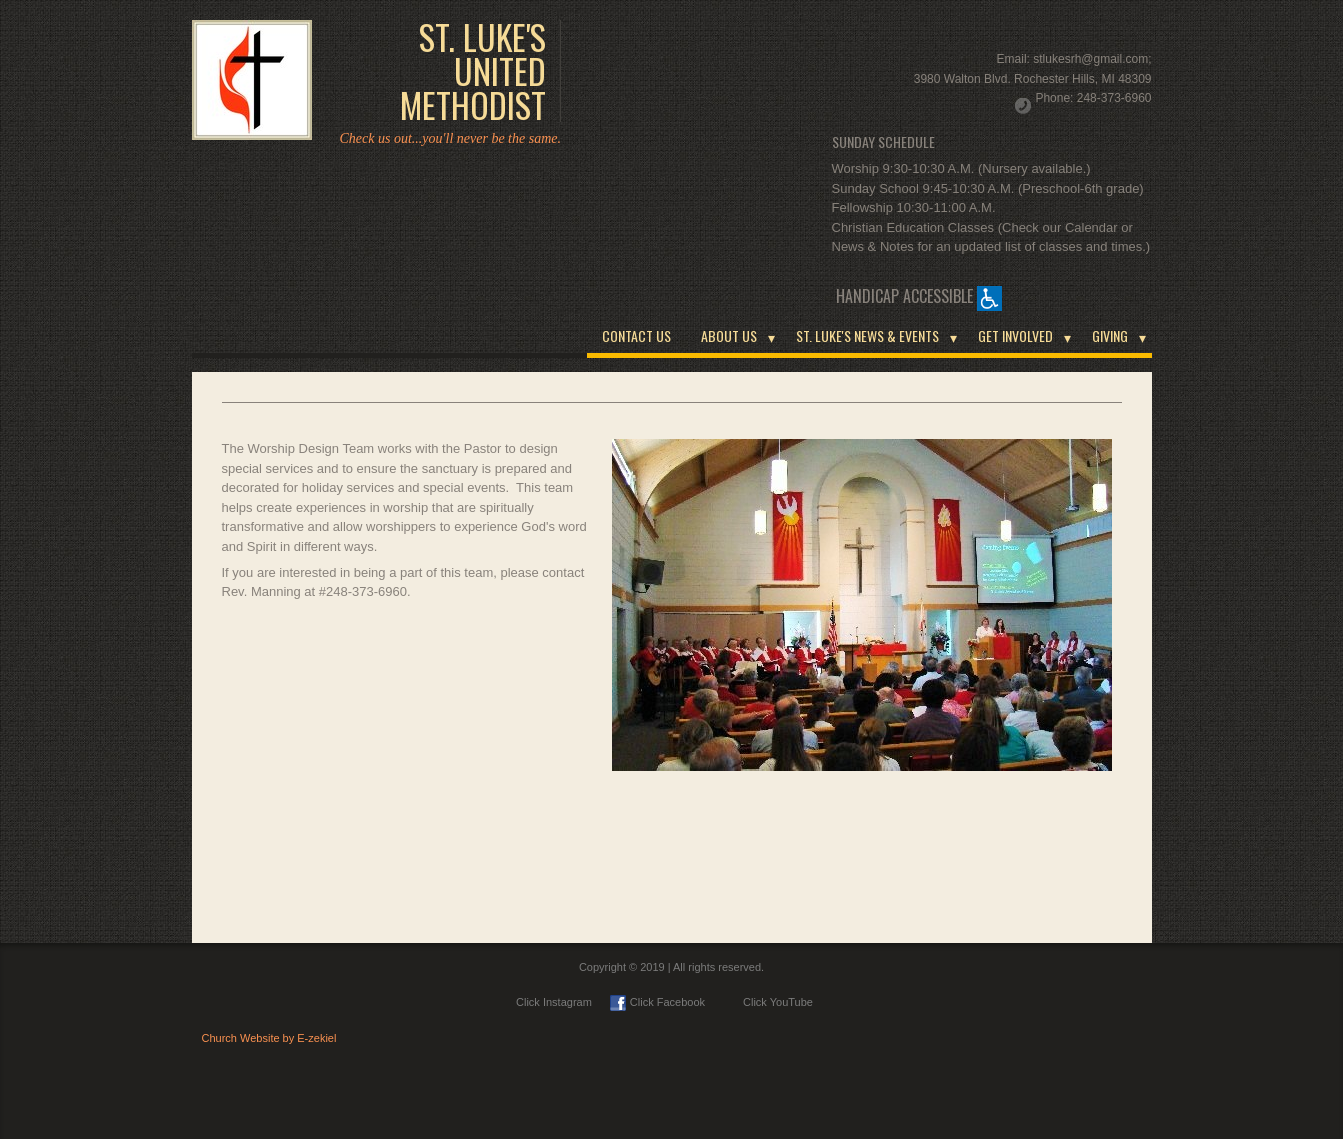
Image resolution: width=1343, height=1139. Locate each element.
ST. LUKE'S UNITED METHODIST (473, 71)
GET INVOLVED (1015, 335)
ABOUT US (729, 335)
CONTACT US (636, 335)
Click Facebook (657, 1002)
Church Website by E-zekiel (269, 1038)
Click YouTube (768, 1002)
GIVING (1110, 335)
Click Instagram (554, 1002)
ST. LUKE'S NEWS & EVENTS (867, 335)
